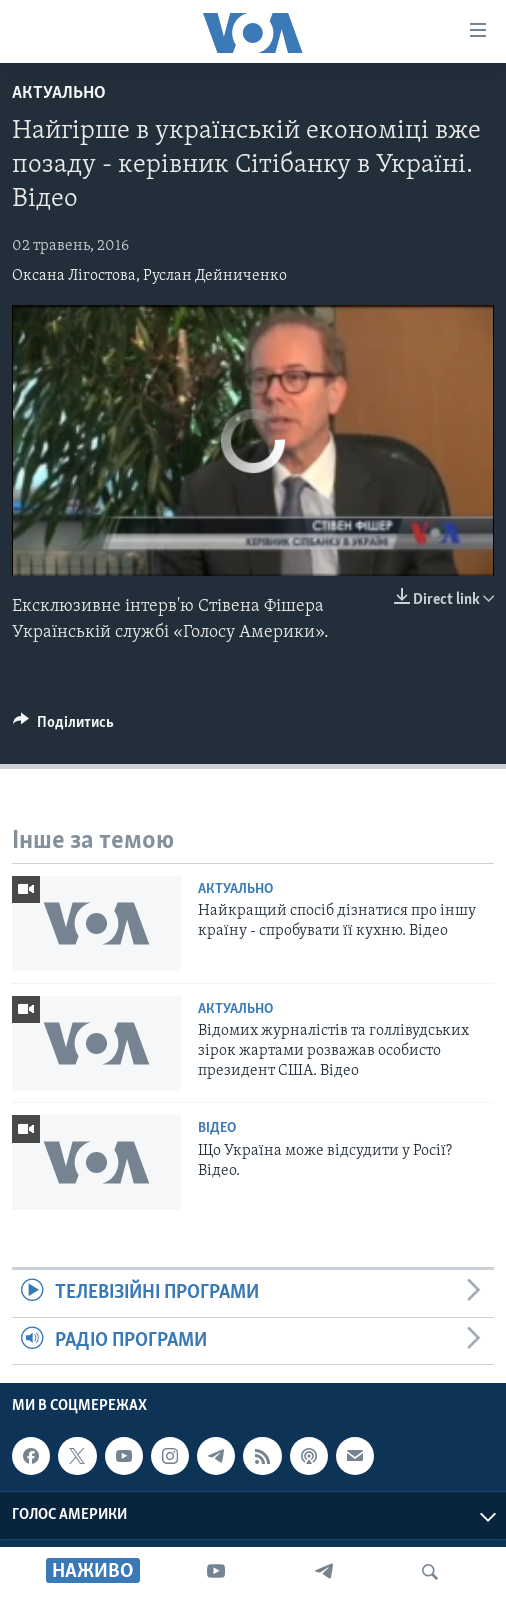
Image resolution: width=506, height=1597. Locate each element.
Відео (217, 1128)
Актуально (59, 93)
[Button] (63, 727)
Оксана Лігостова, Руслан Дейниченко (149, 276)
